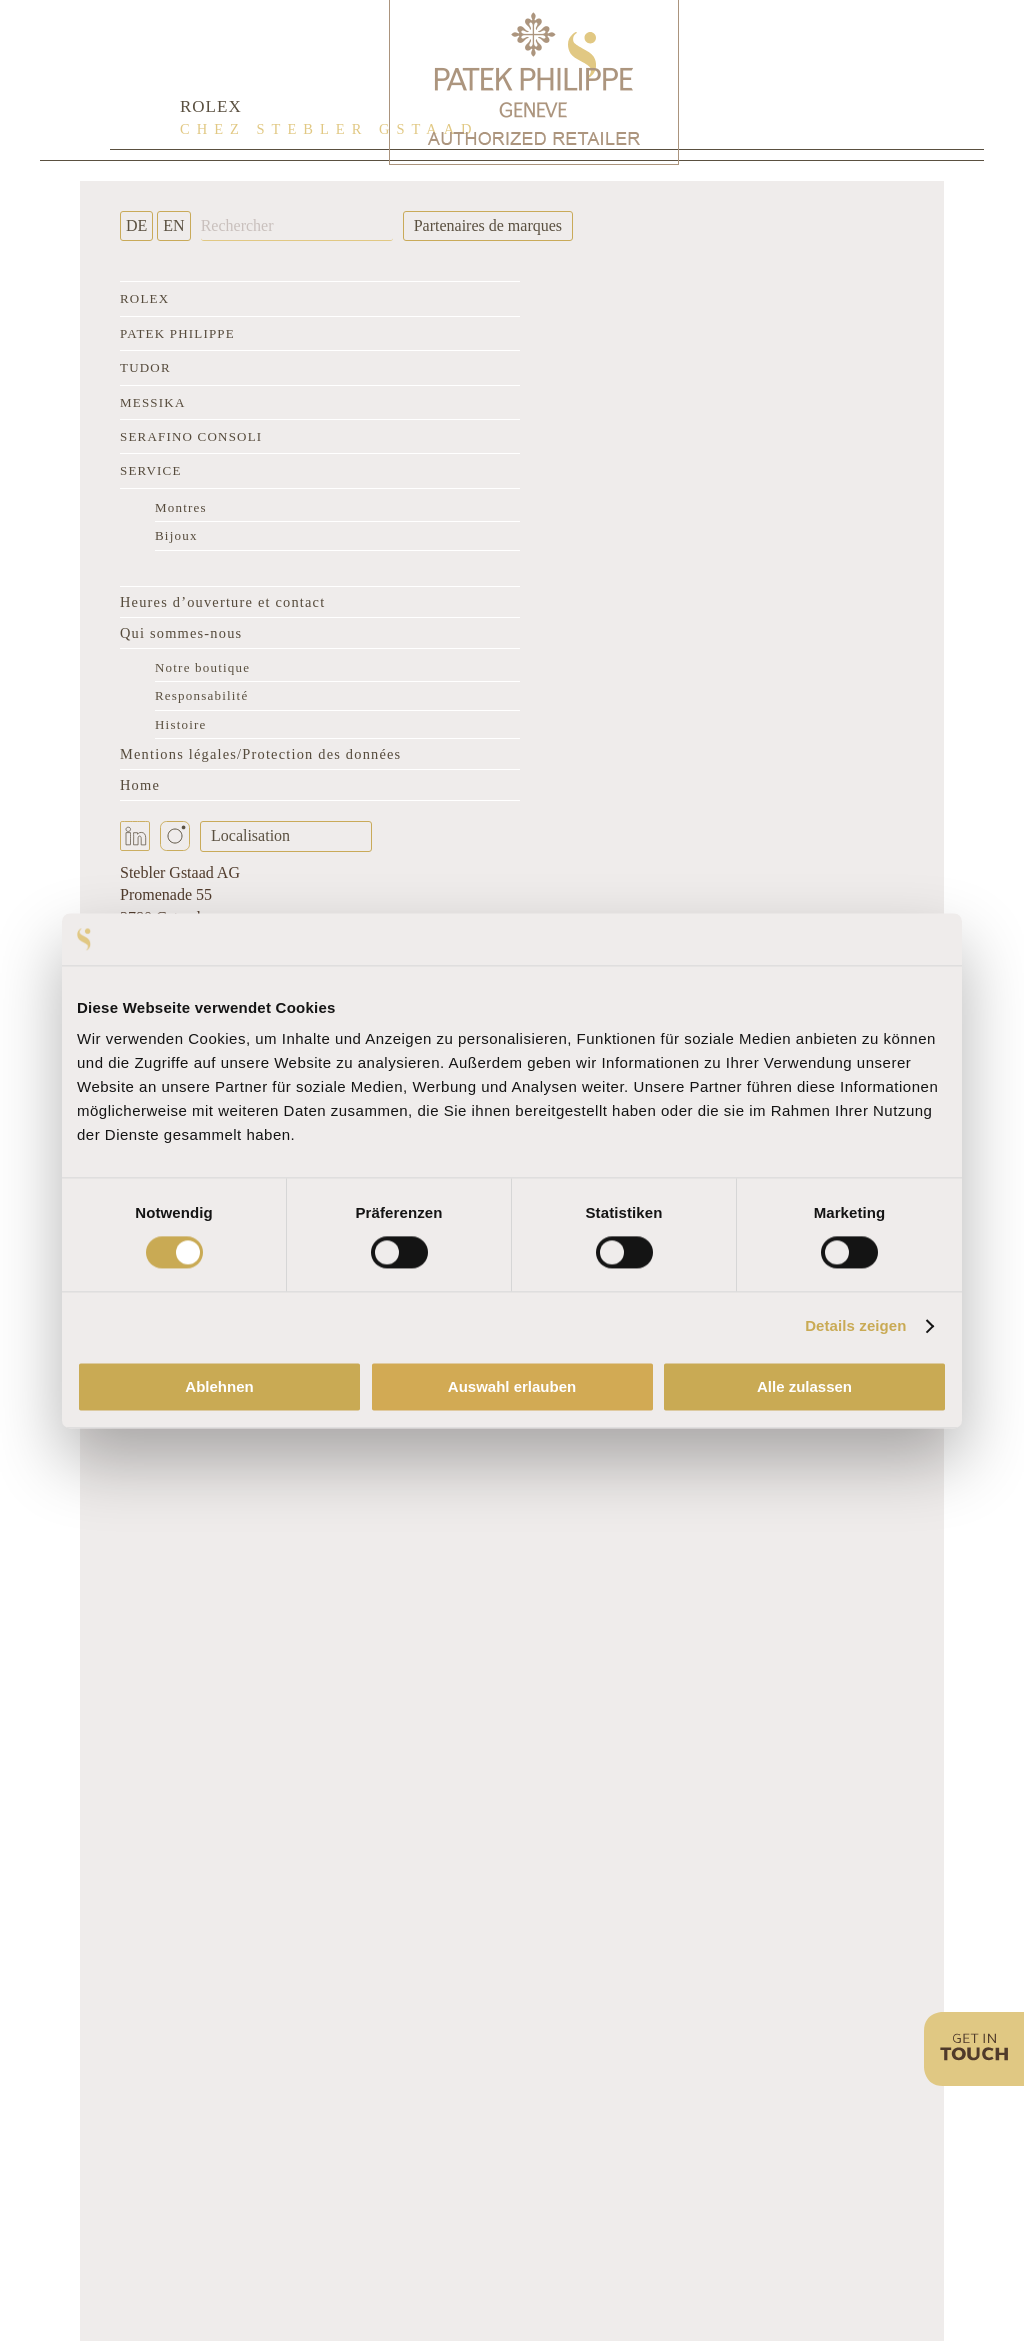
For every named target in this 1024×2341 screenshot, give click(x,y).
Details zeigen (855, 1326)
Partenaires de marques (488, 225)
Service (151, 470)
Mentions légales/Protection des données (260, 754)
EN (173, 225)
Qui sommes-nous (181, 633)
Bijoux (176, 535)
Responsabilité (201, 695)
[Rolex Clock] (834, 80)
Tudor (145, 367)
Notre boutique (202, 667)
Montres (181, 507)
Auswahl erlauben (512, 1386)
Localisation (250, 835)
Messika (152, 402)
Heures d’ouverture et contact (222, 602)
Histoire (180, 724)
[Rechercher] (297, 226)
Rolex (144, 298)
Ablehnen (219, 1386)
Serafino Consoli (191, 436)
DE (136, 225)
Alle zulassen (804, 1386)
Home (140, 785)
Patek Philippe (177, 333)
